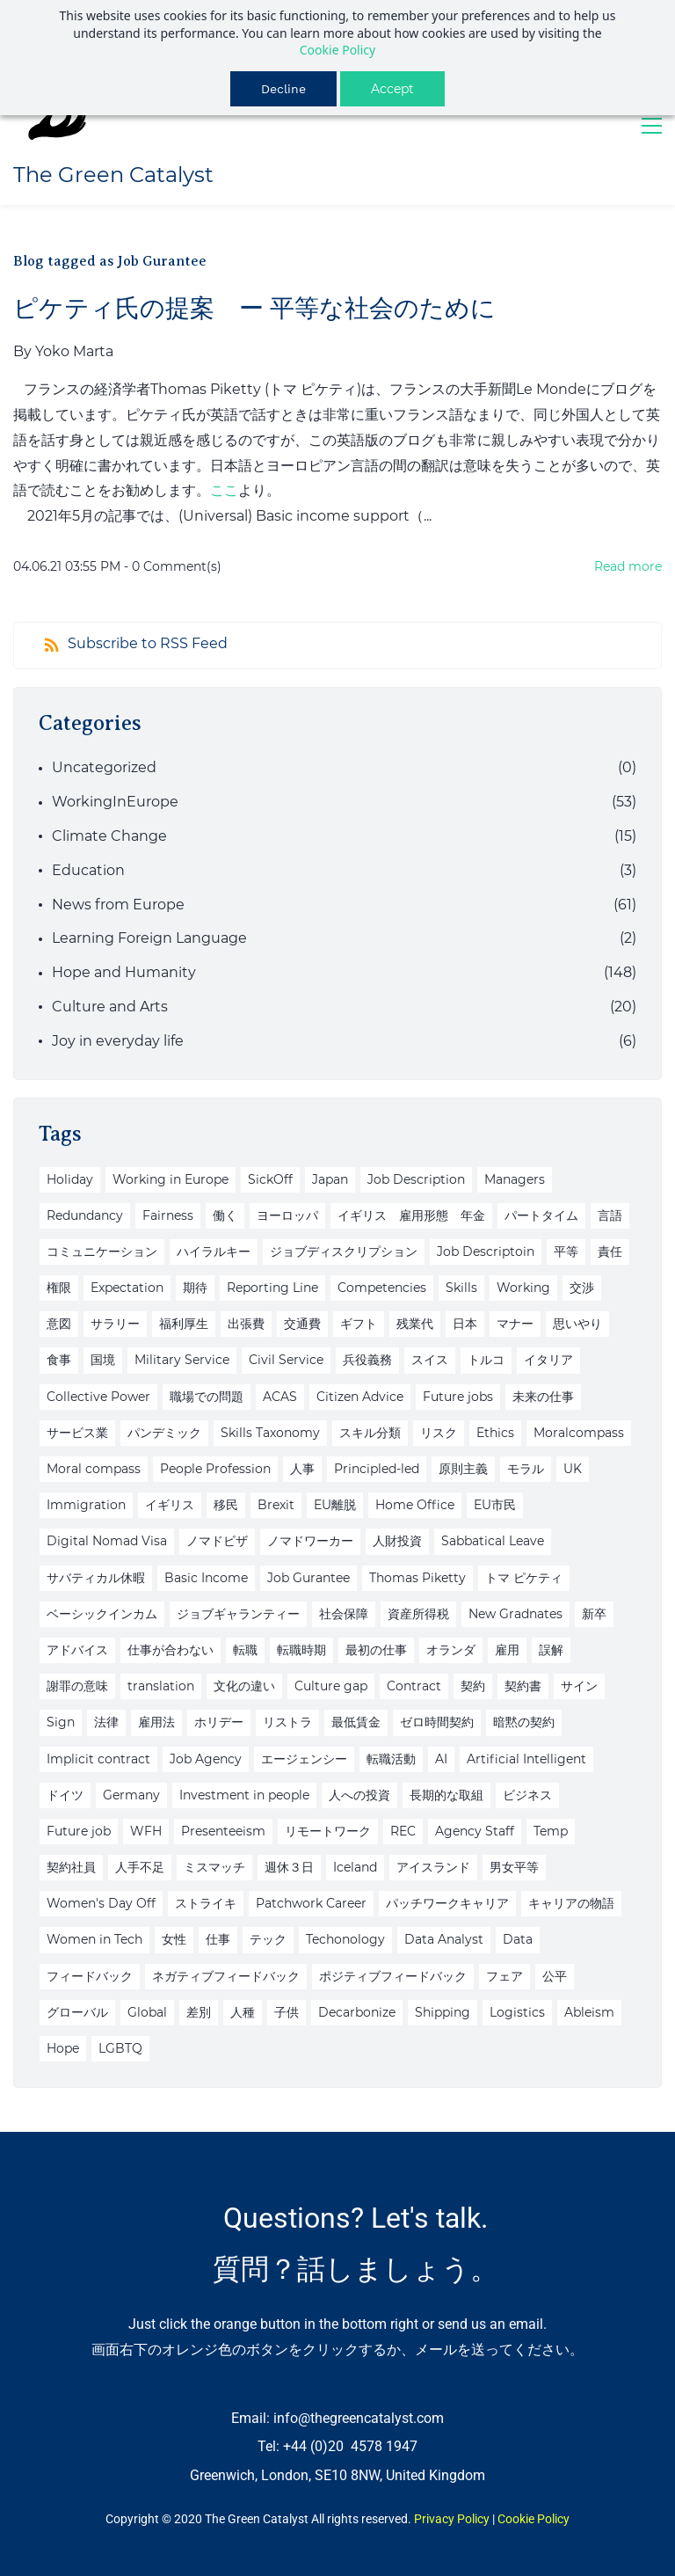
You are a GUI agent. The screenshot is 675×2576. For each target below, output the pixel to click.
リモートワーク (328, 1831)
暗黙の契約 (524, 1722)
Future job (79, 1831)
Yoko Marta (74, 351)
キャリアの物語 (571, 1903)
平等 (566, 1251)
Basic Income (206, 1578)
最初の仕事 (376, 1650)
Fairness (167, 1215)
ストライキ (205, 1903)
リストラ (287, 1722)
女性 (174, 1939)
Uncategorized (104, 767)
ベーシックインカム (102, 1614)
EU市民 (495, 1505)
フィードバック (90, 1976)
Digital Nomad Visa (107, 1541)
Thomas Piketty (417, 1578)
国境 (103, 1360)
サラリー (115, 1324)
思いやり (577, 1324)
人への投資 (359, 1795)
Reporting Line (272, 1287)
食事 (59, 1360)
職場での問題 (206, 1397)
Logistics (517, 2012)
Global (147, 2012)
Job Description (416, 1179)
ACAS (280, 1397)
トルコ (486, 1360)
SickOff (270, 1179)
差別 (198, 2012)
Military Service (181, 1360)
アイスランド (433, 1867)
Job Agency (206, 1759)
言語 (610, 1215)
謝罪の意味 (77, 1686)
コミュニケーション (102, 1251)
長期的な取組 (446, 1795)
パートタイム (541, 1215)
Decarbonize (357, 2012)
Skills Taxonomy (270, 1433)
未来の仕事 (543, 1397)
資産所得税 (418, 1614)
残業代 (414, 1324)
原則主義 (463, 1469)
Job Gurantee (308, 1578)
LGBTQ (120, 2048)
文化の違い (244, 1686)
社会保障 (343, 1614)
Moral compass (94, 1469)
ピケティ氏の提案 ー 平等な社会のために (254, 308)
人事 (302, 1469)
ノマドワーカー (310, 1541)
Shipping (442, 2012)
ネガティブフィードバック (226, 1976)
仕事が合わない (170, 1650)
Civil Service (286, 1360)
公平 (554, 1976)
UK (572, 1469)
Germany (131, 1795)
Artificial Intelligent (526, 1759)
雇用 (507, 1650)
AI (441, 1759)
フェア (504, 1976)
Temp (550, 1831)
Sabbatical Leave (492, 1541)
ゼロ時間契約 (437, 1722)
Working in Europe (170, 1179)
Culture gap (330, 1686)
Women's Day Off (101, 1903)
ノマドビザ (217, 1541)
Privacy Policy (452, 2519)
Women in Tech (94, 1939)
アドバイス (77, 1650)
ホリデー (218, 1722)
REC (403, 1831)
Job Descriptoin (485, 1251)
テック (268, 1939)
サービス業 (77, 1433)
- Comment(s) (172, 566)
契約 (473, 1686)
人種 (242, 2012)
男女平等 (514, 1867)
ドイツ (65, 1795)
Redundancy (85, 1215)
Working (523, 1287)
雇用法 (156, 1722)
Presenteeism (223, 1831)
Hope (63, 2048)
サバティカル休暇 (96, 1578)
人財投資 (397, 1541)
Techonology (345, 1939)
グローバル (77, 2012)
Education (88, 870)
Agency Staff (474, 1831)
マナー (515, 1324)
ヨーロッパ (287, 1215)
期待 (195, 1287)
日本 (465, 1324)
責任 (610, 1251)
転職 (245, 1650)
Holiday (70, 1179)
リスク (438, 1433)
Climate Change (109, 836)
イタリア (548, 1360)
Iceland (355, 1867)
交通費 (302, 1324)
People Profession (215, 1469)
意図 (59, 1324)
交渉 (582, 1287)
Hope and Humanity (124, 972)
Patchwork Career (311, 1903)
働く (225, 1215)
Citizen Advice (359, 1397)
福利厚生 (183, 1324)
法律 (106, 1722)
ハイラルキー (213, 1251)
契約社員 (71, 1867)
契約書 (522, 1686)
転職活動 (391, 1759)
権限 (59, 1287)
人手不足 (139, 1867)
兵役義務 (367, 1360)
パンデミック (164, 1433)
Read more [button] (628, 566)
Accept (392, 89)
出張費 (246, 1324)
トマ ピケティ (523, 1578)
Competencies (382, 1287)
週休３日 (289, 1867)
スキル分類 (370, 1433)
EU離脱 (335, 1505)
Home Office (414, 1505)
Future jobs (458, 1397)
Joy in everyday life (118, 1041)
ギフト (358, 1324)
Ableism (589, 2012)
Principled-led (376, 1469)
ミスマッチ (214, 1867)
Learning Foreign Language (149, 938)
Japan (330, 1179)
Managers (514, 1179)
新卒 (594, 1614)
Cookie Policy (337, 49)
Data (518, 1939)
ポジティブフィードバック (393, 1976)
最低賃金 (356, 1722)
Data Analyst (443, 1939)
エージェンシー (304, 1759)
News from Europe (118, 904)
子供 (286, 2012)
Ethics (495, 1433)
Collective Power (98, 1397)
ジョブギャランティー (238, 1614)
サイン (579, 1686)
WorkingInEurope (115, 801)
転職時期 (301, 1650)
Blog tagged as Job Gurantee (110, 261)
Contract (414, 1686)
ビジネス (527, 1795)
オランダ (450, 1650)
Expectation (127, 1287)
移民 (226, 1505)
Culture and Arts (110, 1006)
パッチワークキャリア (447, 1903)
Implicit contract (98, 1759)
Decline (283, 89)
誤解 (551, 1650)
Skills (461, 1287)
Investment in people (244, 1795)
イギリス (169, 1505)
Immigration (86, 1505)
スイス (429, 1360)
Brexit (276, 1505)
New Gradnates (515, 1614)
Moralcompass (578, 1433)
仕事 (218, 1939)
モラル (525, 1469)
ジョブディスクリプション (343, 1251)
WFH (146, 1831)
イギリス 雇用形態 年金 (411, 1215)
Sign (61, 1722)
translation (160, 1686)
